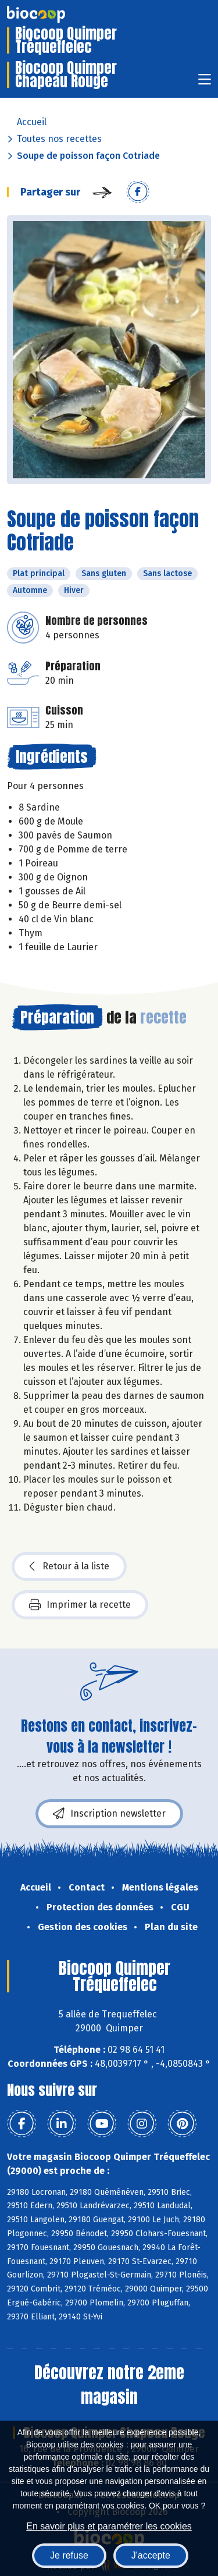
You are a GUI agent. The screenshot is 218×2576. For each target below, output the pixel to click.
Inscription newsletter (109, 1814)
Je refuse (69, 2555)
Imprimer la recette (80, 1605)
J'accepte (150, 2555)
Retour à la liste (69, 1566)
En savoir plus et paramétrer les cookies (109, 2526)
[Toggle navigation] (204, 83)
